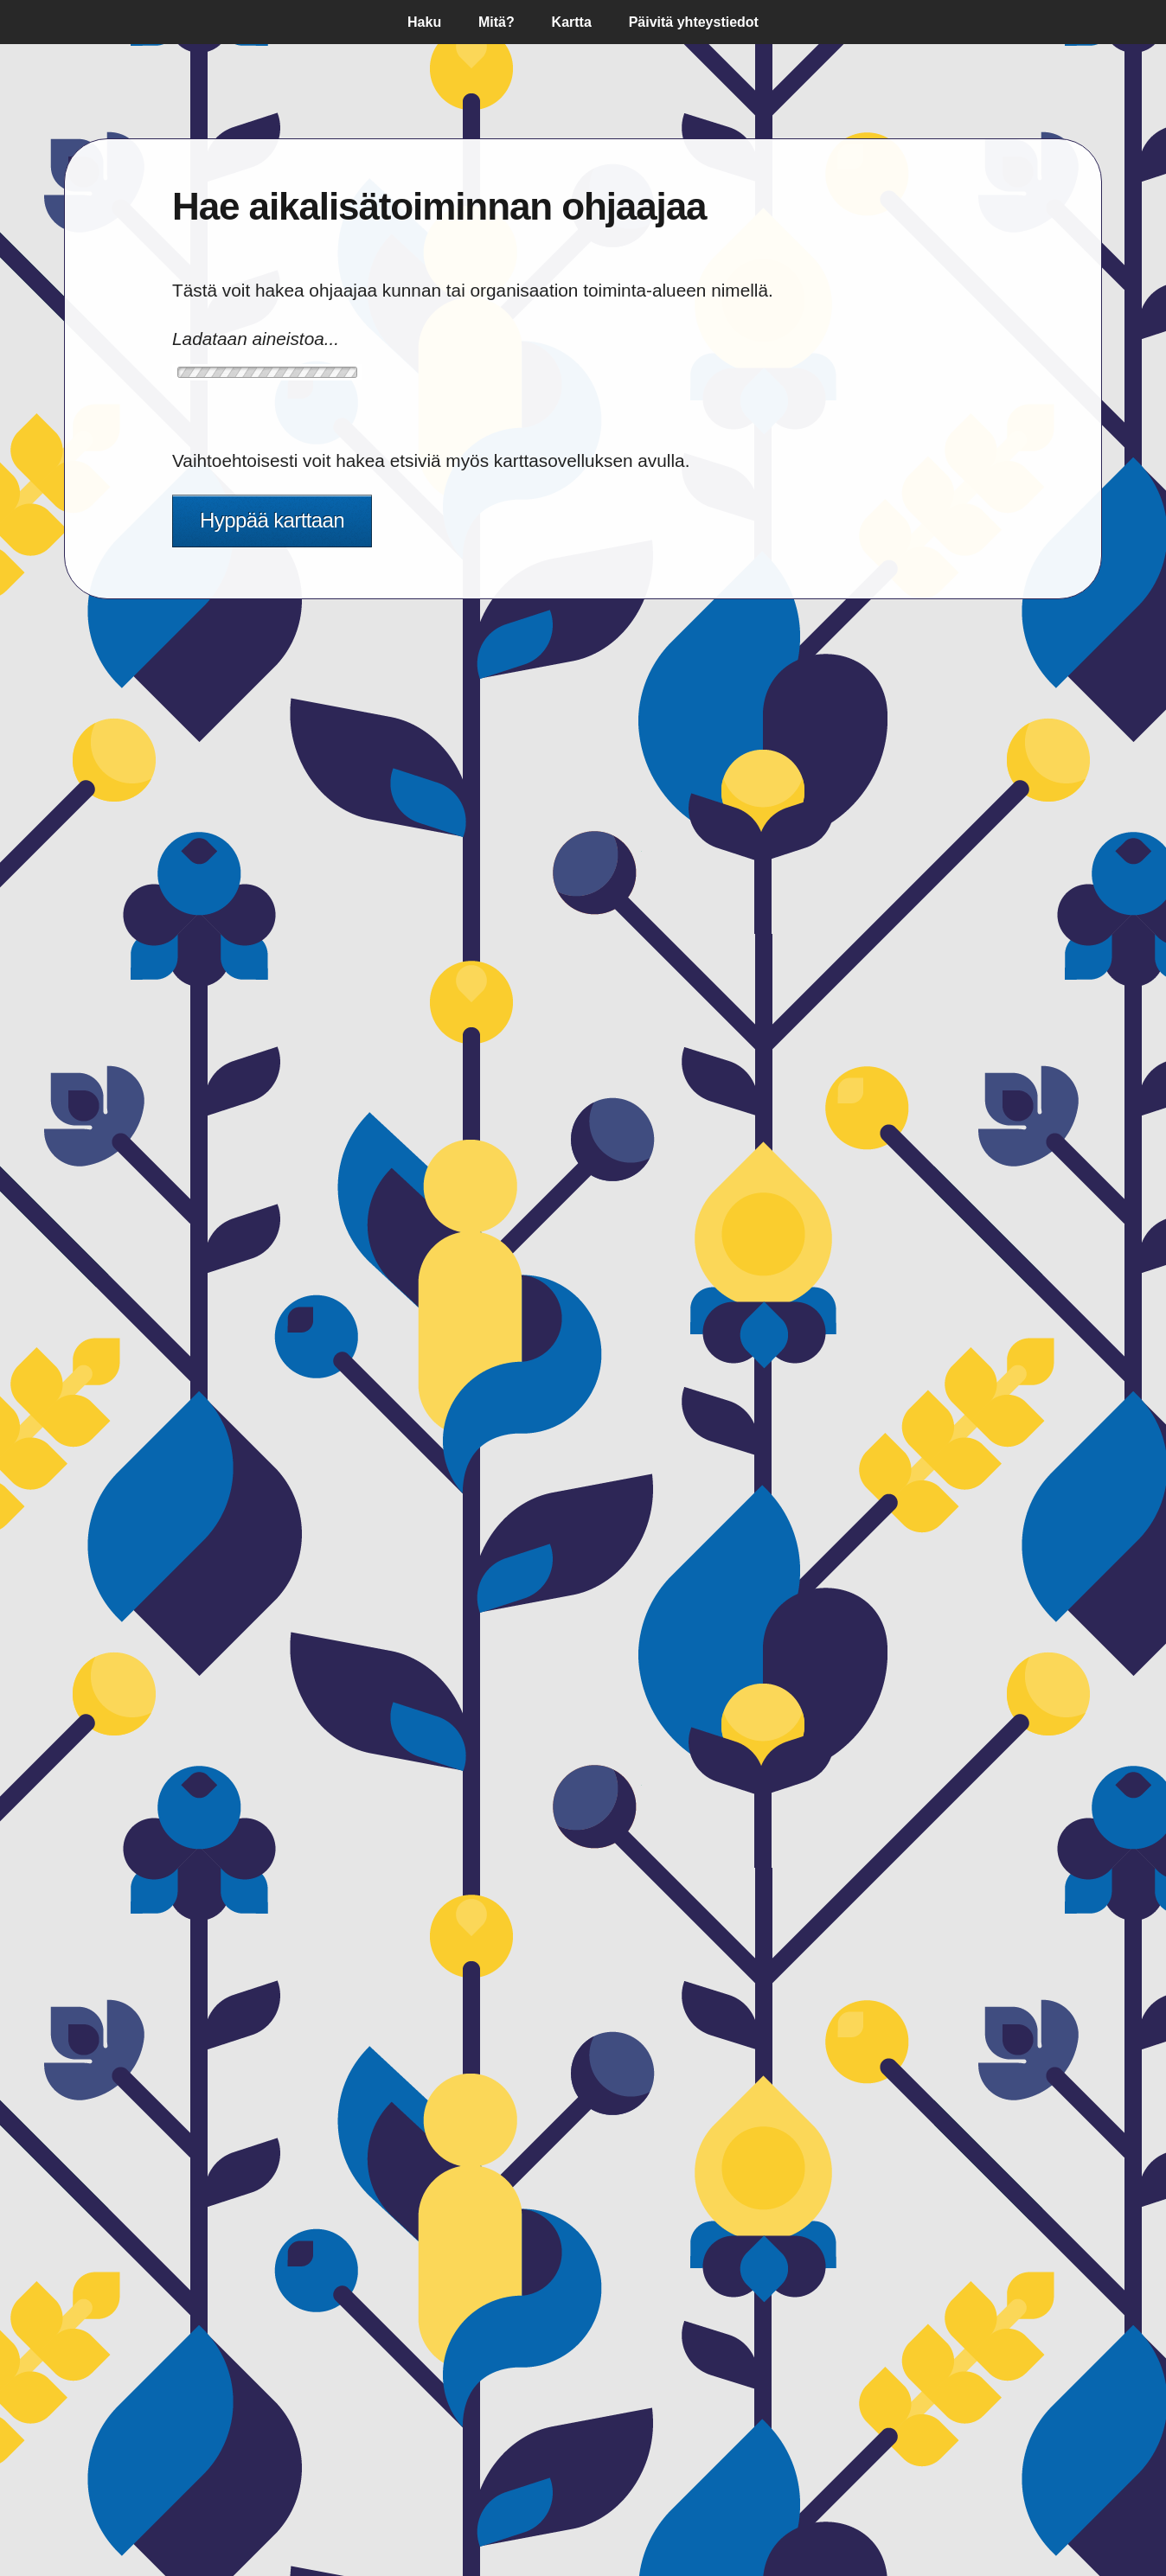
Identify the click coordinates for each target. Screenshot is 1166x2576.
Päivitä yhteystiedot (694, 22)
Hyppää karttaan (272, 520)
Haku (424, 22)
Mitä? (496, 22)
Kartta (572, 22)
